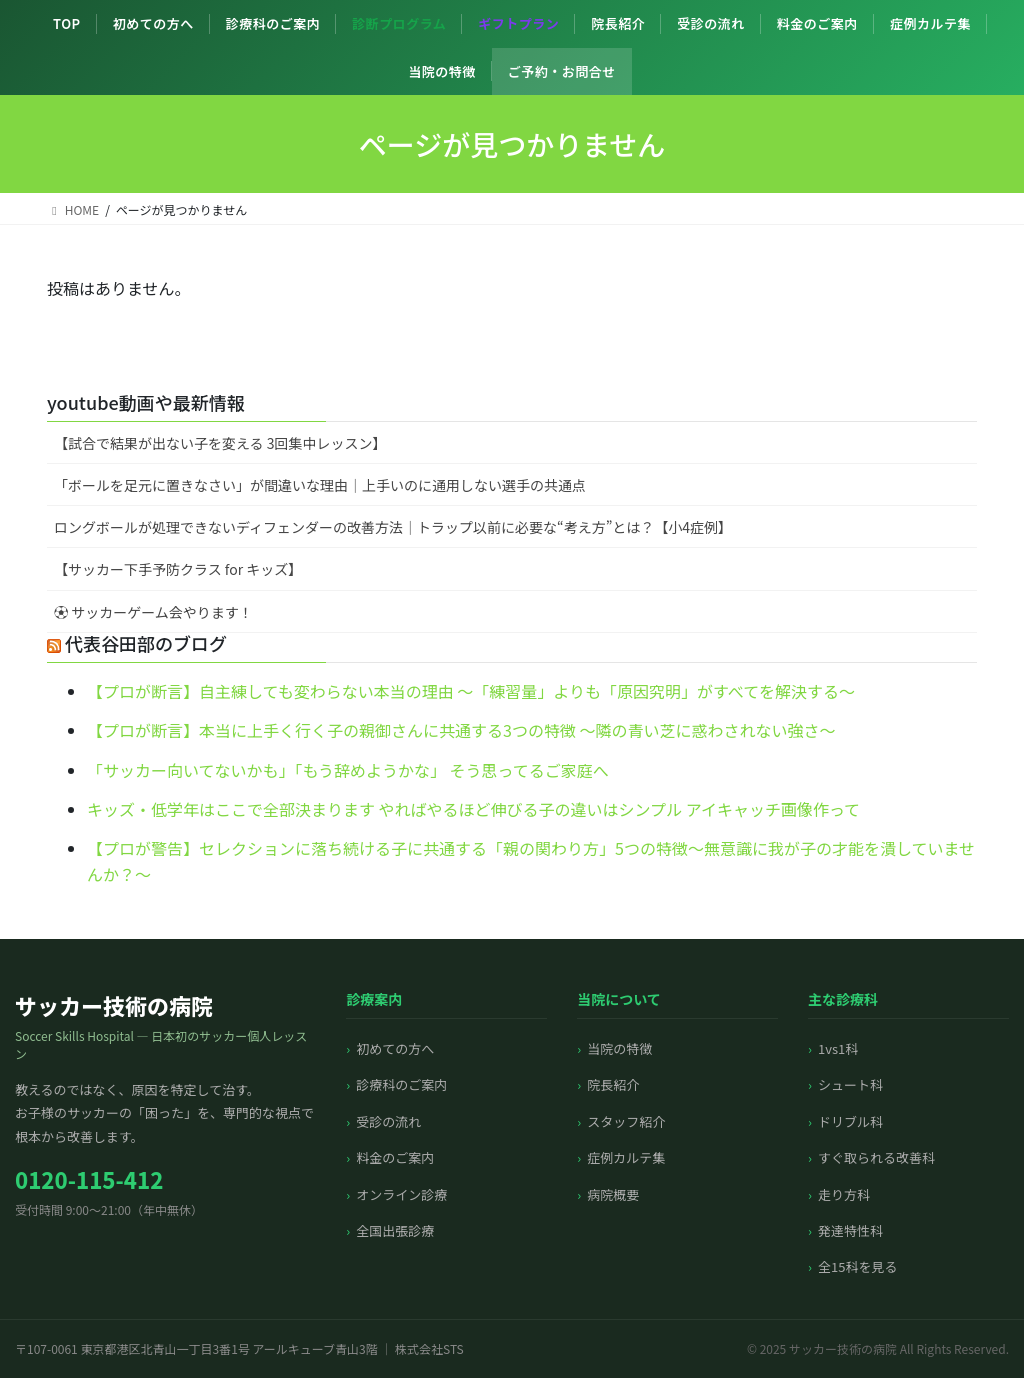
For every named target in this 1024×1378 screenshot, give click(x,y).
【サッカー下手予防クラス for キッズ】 (178, 569)
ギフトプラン (518, 23)
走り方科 (844, 1194)
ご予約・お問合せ (562, 71)
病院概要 (613, 1194)
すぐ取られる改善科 (876, 1157)
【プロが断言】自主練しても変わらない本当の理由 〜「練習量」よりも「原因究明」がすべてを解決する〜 (471, 691)
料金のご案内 (817, 23)
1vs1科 (838, 1048)
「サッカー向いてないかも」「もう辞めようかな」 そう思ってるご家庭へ (348, 770)
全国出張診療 (395, 1230)
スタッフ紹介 (626, 1121)
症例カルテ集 (930, 23)
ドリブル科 (850, 1121)
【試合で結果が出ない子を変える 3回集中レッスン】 (220, 443)
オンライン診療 (401, 1194)
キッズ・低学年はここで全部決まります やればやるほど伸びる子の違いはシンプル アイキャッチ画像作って (473, 809)
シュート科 (850, 1084)
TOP (67, 23)
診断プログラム (399, 23)
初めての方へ (153, 23)
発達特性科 (850, 1230)
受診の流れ (711, 23)
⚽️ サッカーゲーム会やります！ (153, 612)
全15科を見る (857, 1266)
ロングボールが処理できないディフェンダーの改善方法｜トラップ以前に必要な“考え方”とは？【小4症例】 (393, 527)
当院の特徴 (442, 71)
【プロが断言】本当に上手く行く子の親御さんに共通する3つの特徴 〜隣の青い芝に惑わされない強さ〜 (461, 730)
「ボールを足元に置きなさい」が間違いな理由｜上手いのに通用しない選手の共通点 (320, 485)
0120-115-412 (89, 1179)
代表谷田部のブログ (146, 643)
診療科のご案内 (273, 23)
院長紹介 (618, 23)
